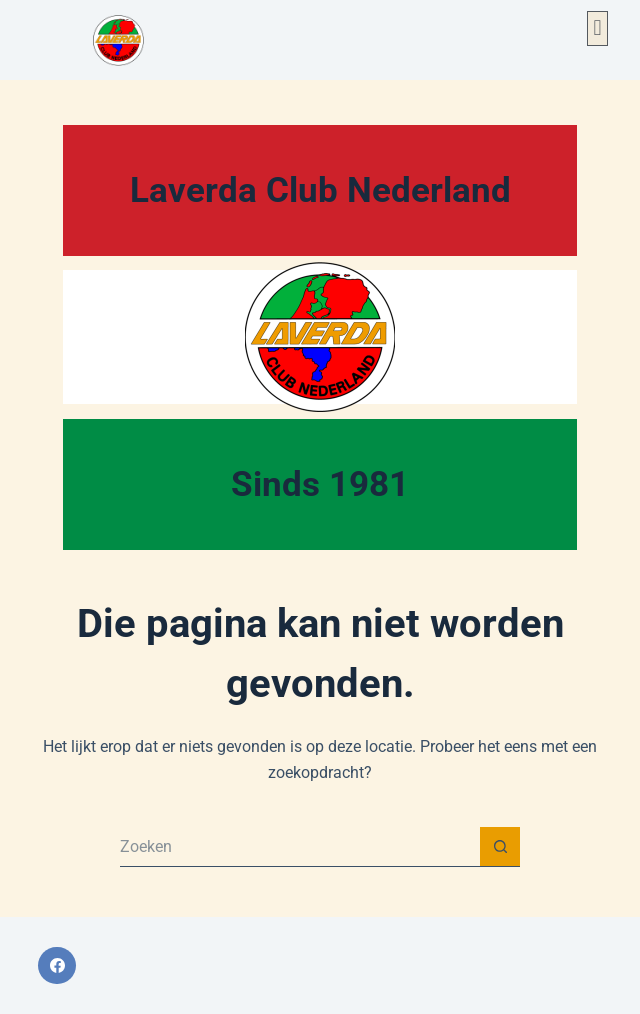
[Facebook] (57, 966)
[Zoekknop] (500, 847)
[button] (597, 28)
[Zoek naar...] (300, 847)
